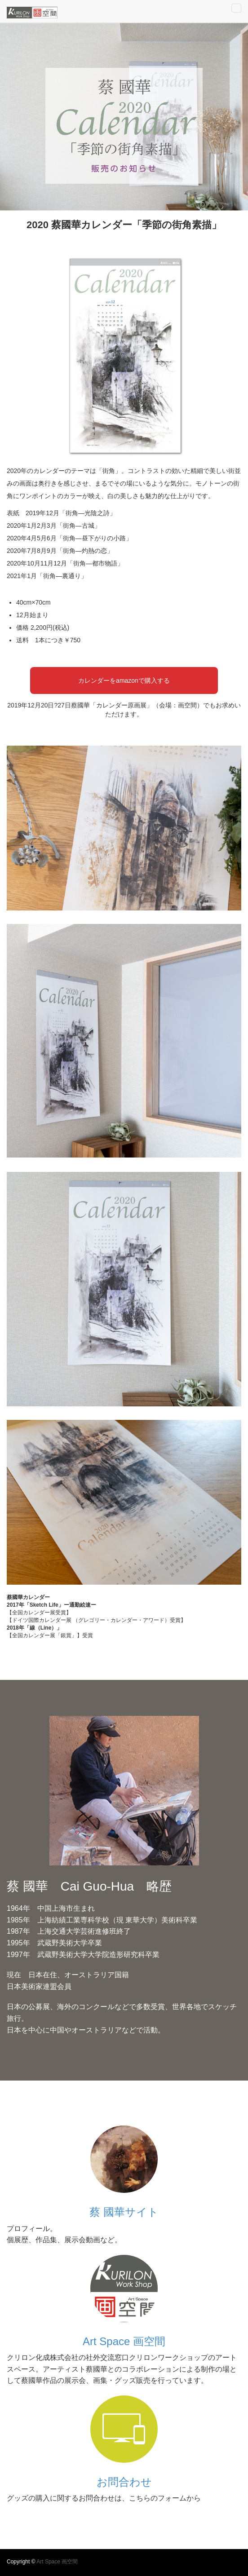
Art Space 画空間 (124, 2341)
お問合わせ (124, 2482)
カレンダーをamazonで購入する (124, 680)
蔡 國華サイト (124, 2212)
